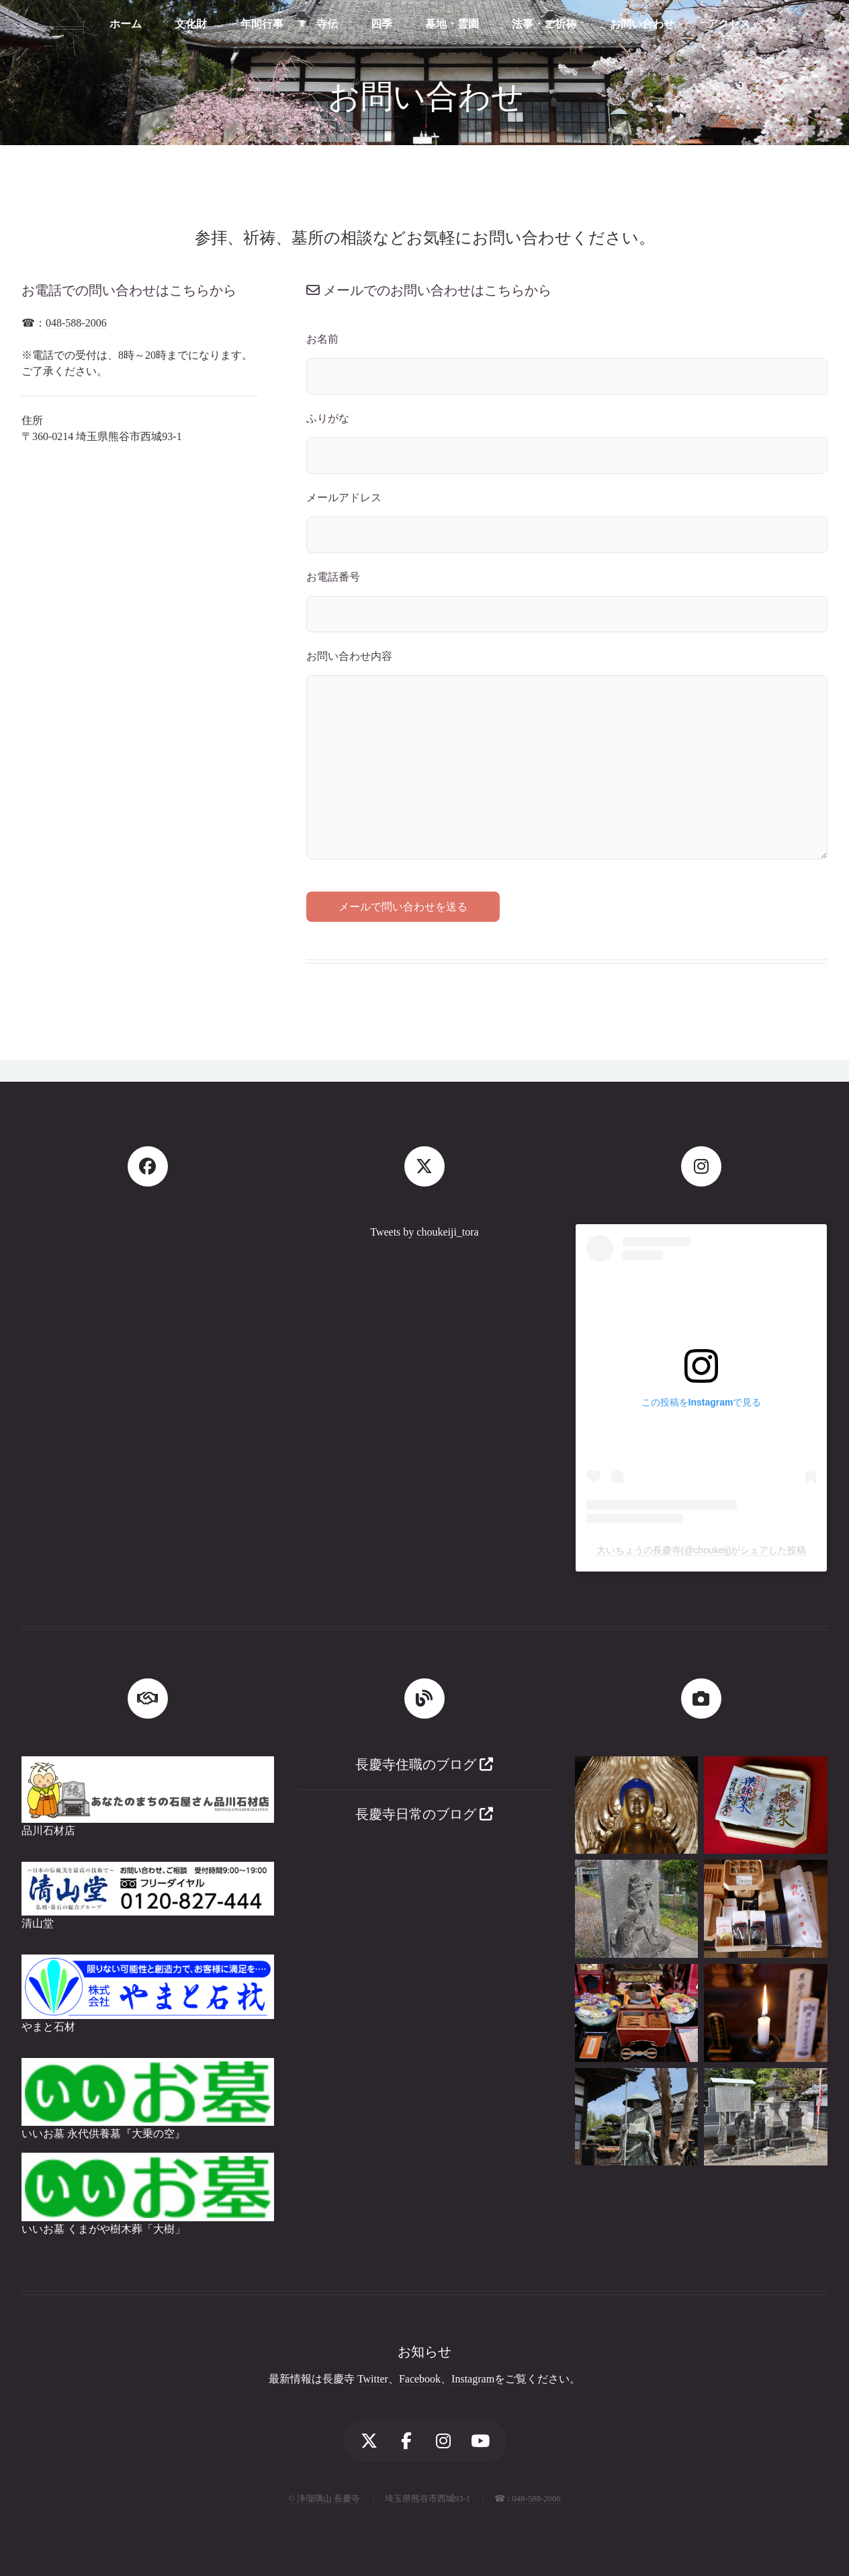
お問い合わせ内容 (349, 656)
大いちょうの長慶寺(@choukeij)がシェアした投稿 (701, 1550)
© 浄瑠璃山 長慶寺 (324, 2498)
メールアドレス (344, 497)
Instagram (472, 2379)
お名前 (322, 339)
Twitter (372, 2379)
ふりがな (327, 418)
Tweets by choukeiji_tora (424, 1232)
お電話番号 (333, 577)
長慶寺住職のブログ (424, 1764)
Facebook (420, 2379)
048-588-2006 (76, 323)
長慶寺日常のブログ (424, 1814)
